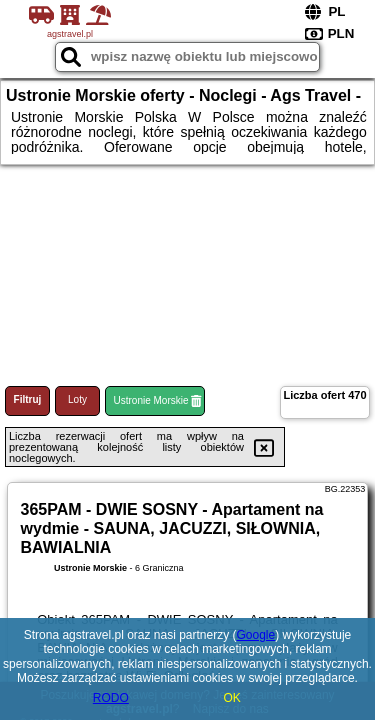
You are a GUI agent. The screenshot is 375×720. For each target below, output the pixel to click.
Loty (77, 399)
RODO (111, 698)
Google (256, 635)
